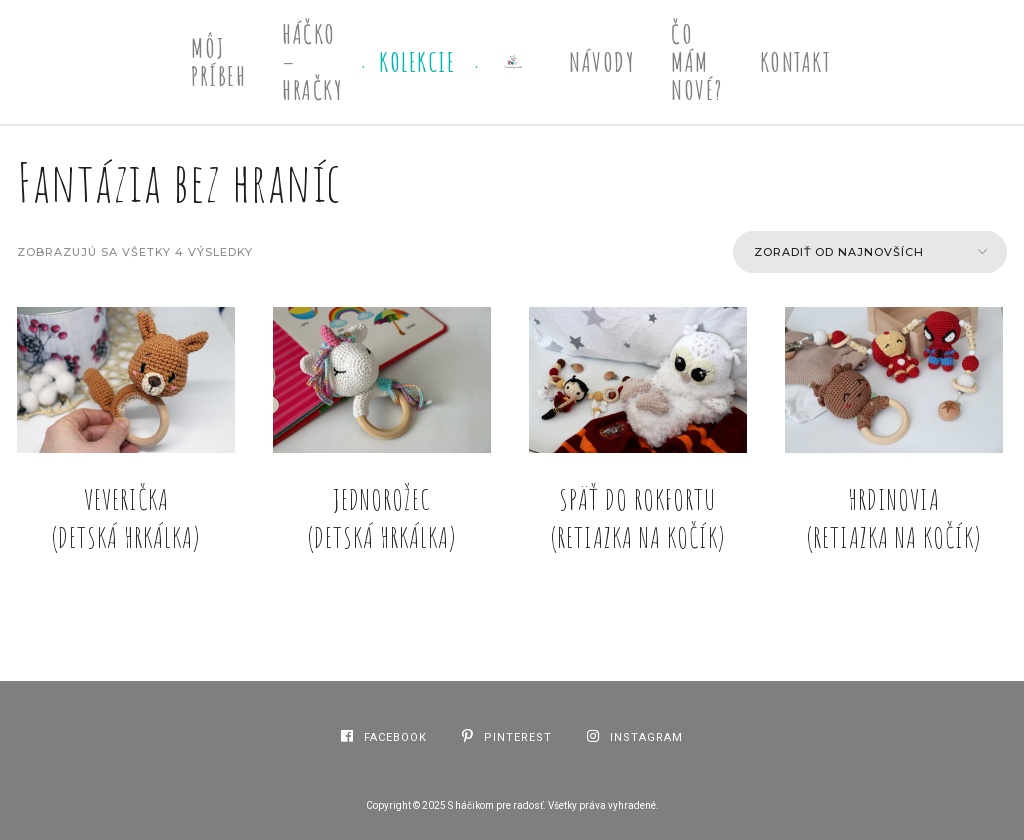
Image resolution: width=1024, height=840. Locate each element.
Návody (602, 62)
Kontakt (796, 62)
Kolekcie (417, 62)
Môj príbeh (218, 62)
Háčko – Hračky (312, 62)
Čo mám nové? (697, 62)
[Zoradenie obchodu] (870, 252)
